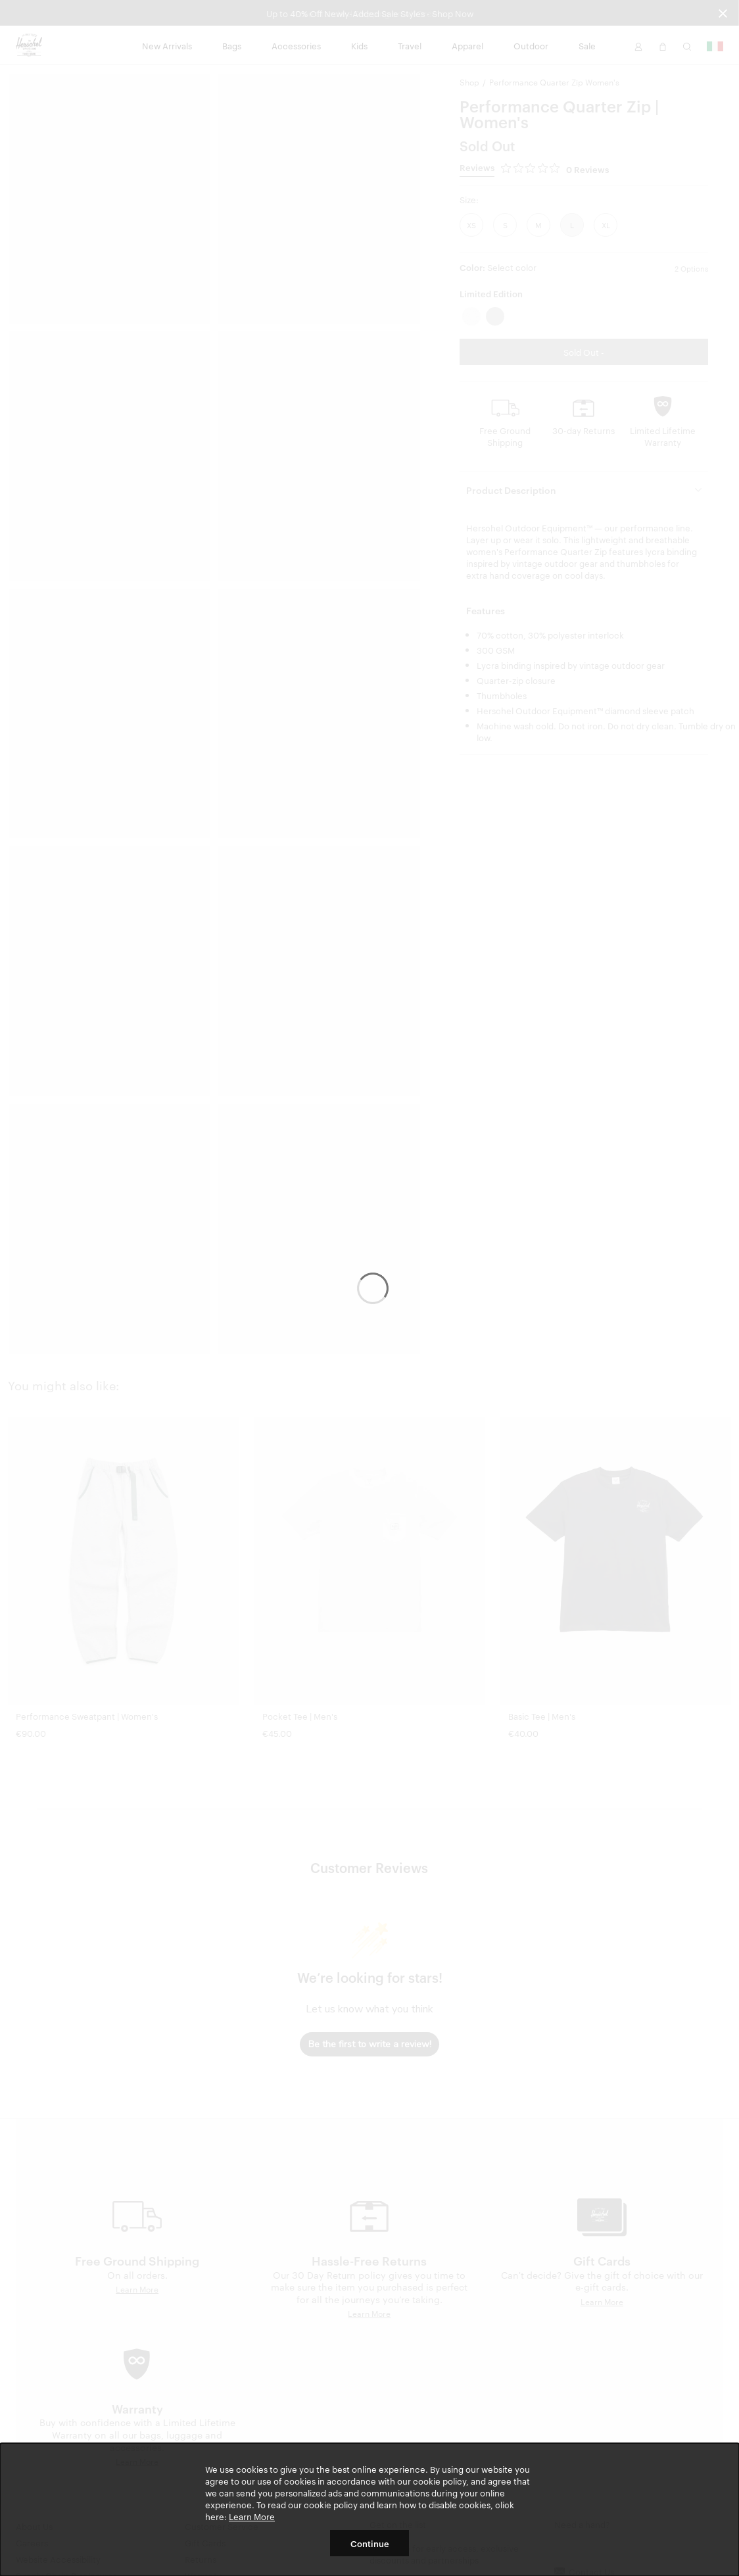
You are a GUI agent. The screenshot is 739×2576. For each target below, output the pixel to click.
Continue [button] (369, 2543)
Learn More (252, 2516)
